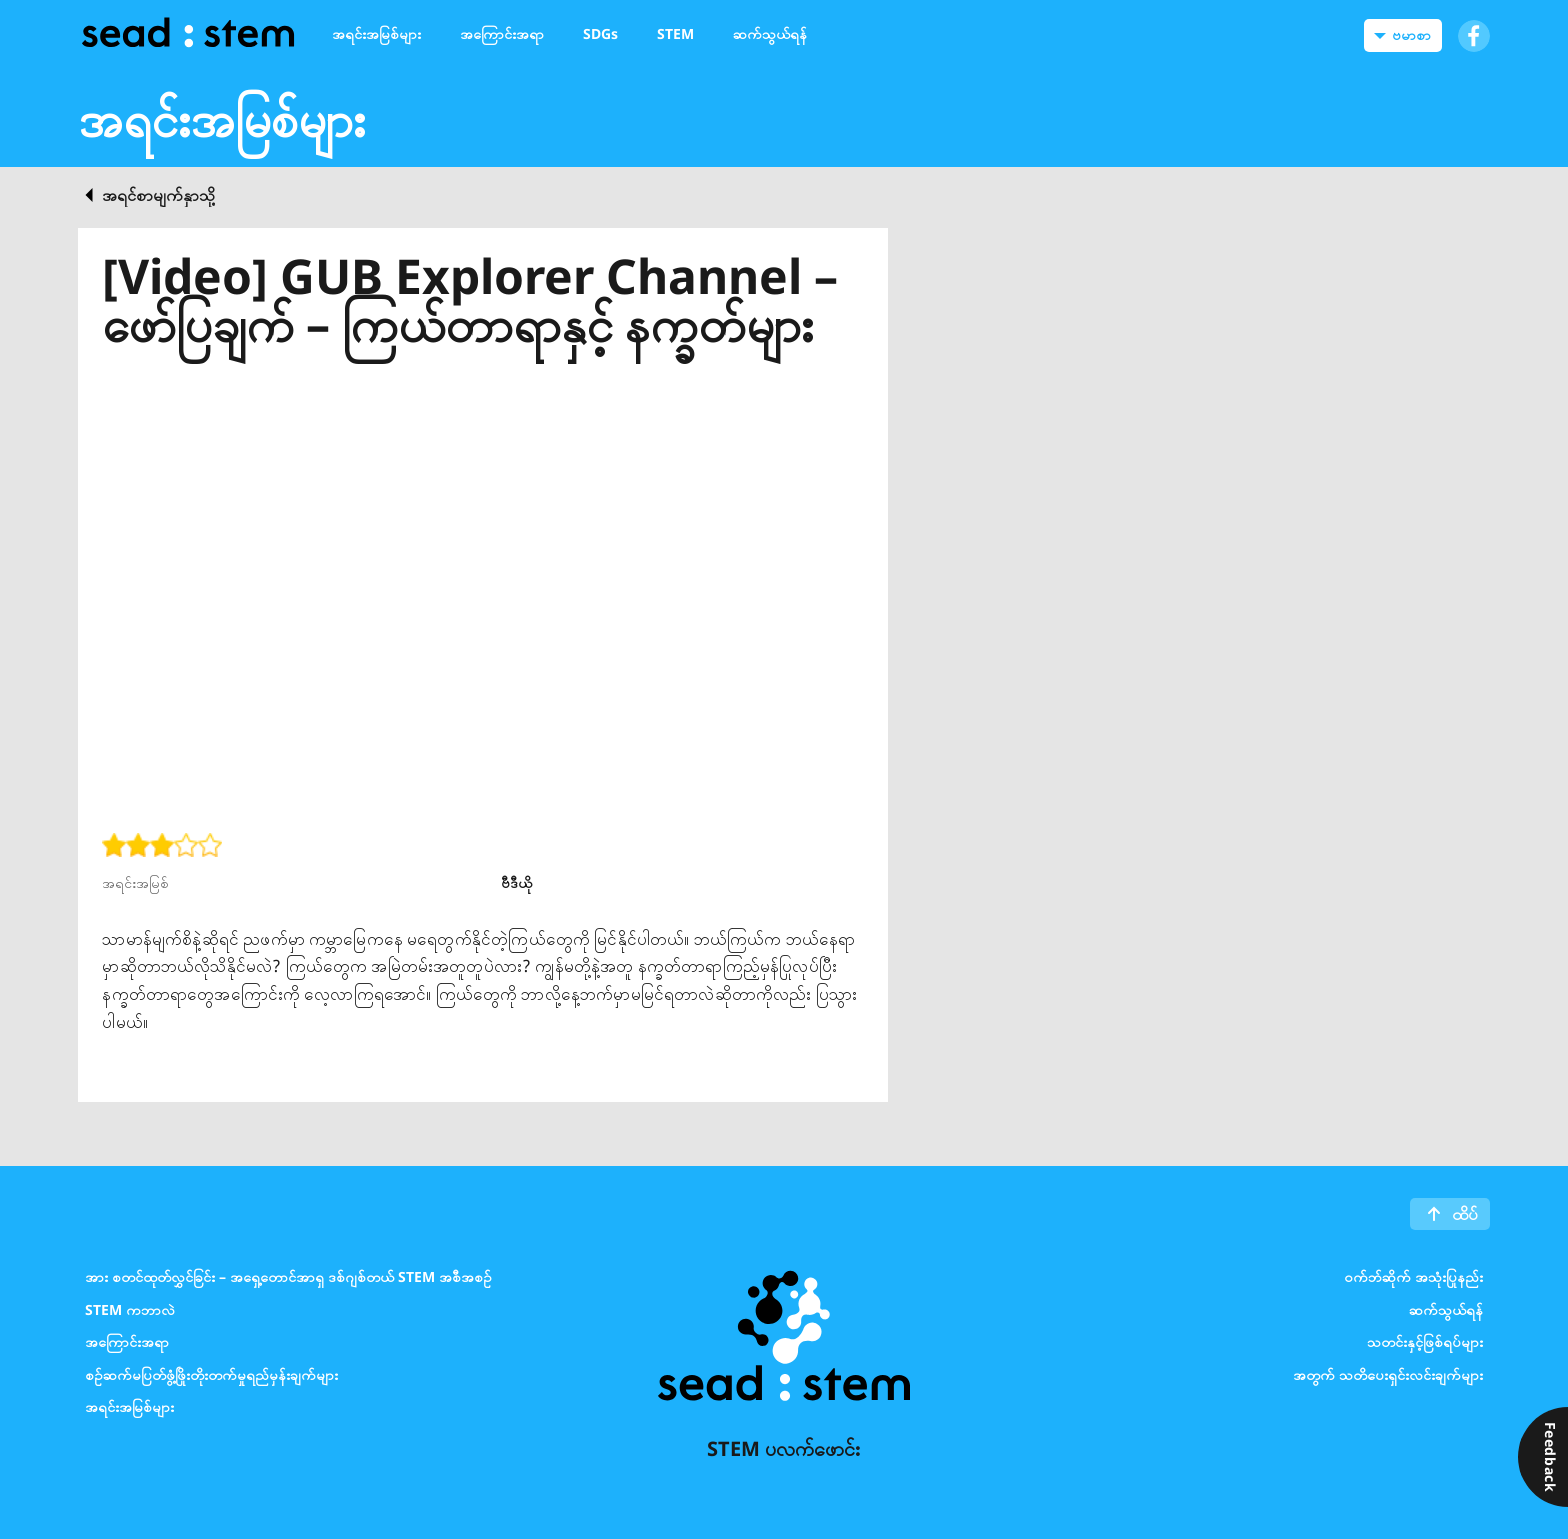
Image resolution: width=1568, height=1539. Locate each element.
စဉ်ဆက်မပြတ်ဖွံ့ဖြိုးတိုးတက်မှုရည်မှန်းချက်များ (211, 1373)
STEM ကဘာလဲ (130, 1308)
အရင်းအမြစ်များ (129, 1406)
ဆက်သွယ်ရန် (1446, 1308)
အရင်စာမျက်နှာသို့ (158, 195)
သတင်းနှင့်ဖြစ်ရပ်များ (1425, 1341)
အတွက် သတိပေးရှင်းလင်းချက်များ (1388, 1373)
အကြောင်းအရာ (127, 1341)
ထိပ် (1465, 1214)
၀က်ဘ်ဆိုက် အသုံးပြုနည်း (1413, 1276)
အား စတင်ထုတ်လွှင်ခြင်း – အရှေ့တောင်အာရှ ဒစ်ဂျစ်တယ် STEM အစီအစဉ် (288, 1276)
